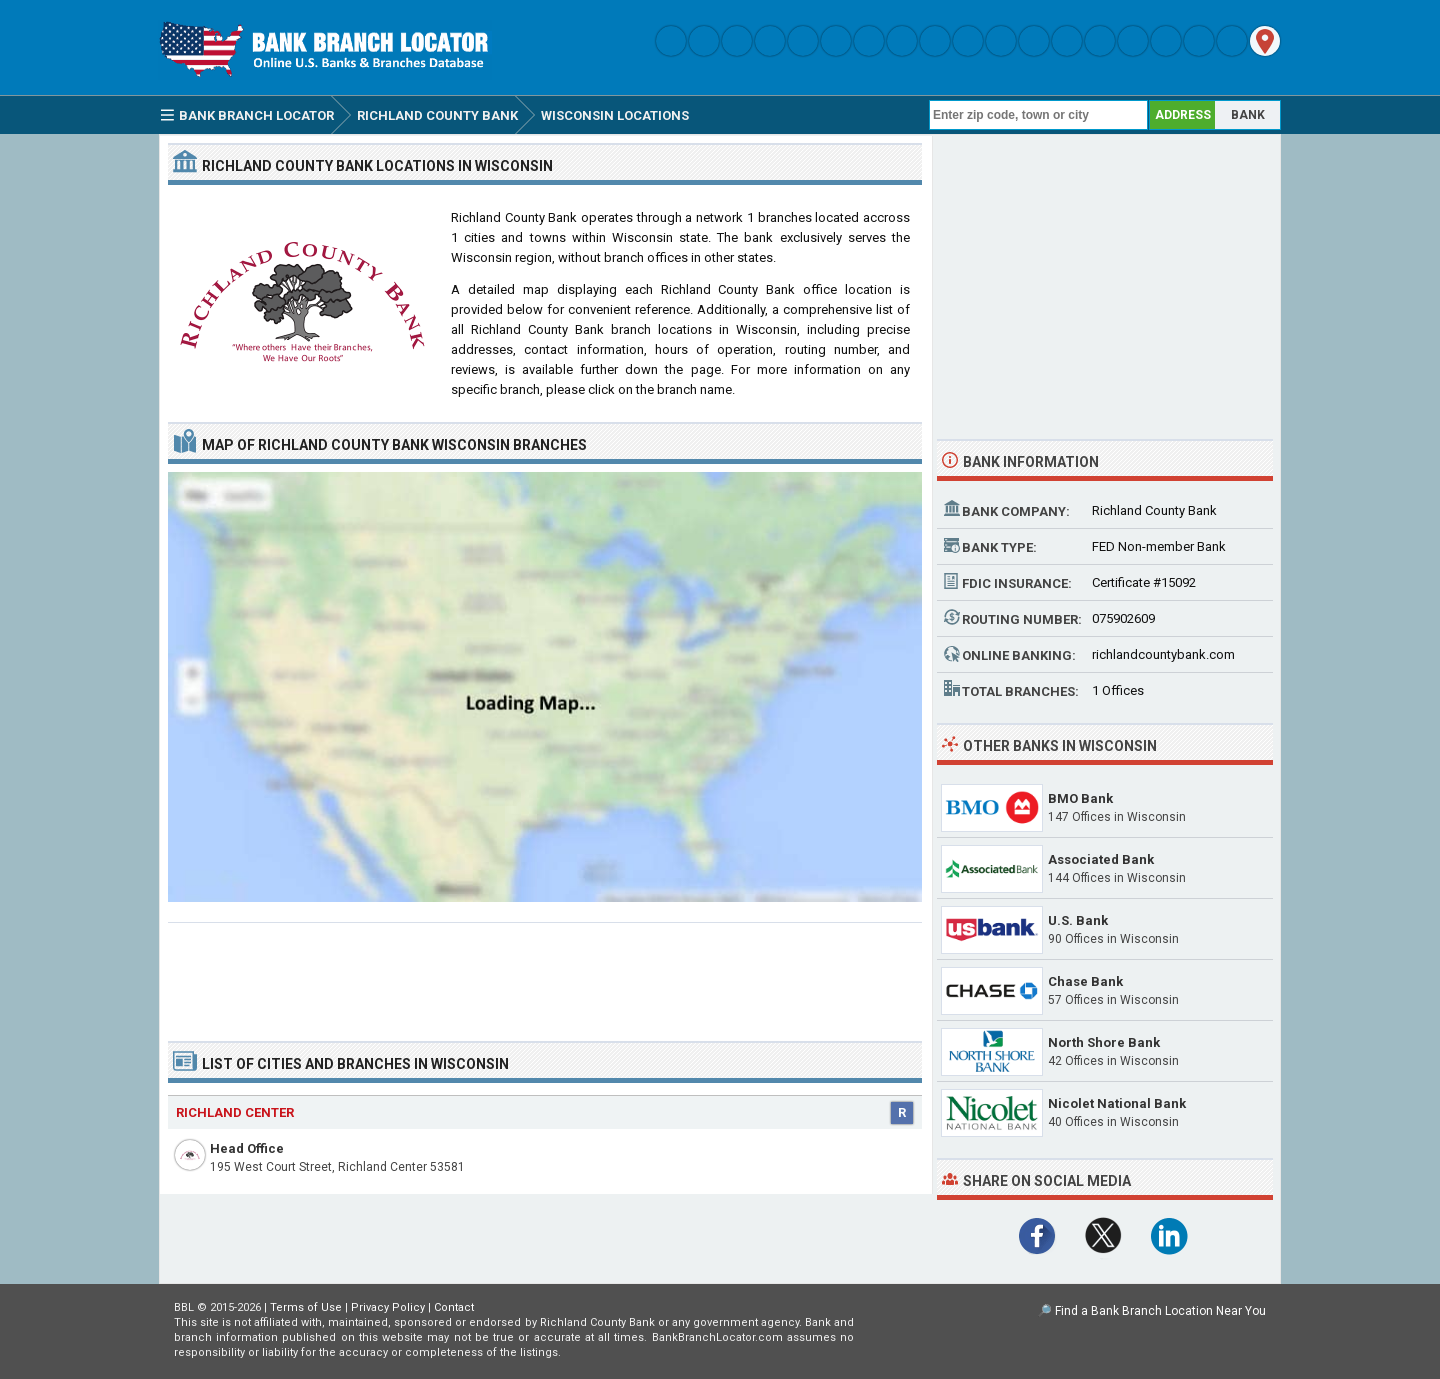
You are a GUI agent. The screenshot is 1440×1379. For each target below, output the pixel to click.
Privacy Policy (388, 1307)
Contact (454, 1307)
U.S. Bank (1078, 920)
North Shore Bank (1104, 1042)
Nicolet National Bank (1117, 1103)
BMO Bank (1080, 798)
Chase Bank (1085, 981)
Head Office (247, 1148)
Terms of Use (306, 1307)
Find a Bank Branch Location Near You (1160, 1311)
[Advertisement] (545, 974)
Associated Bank (1101, 859)
